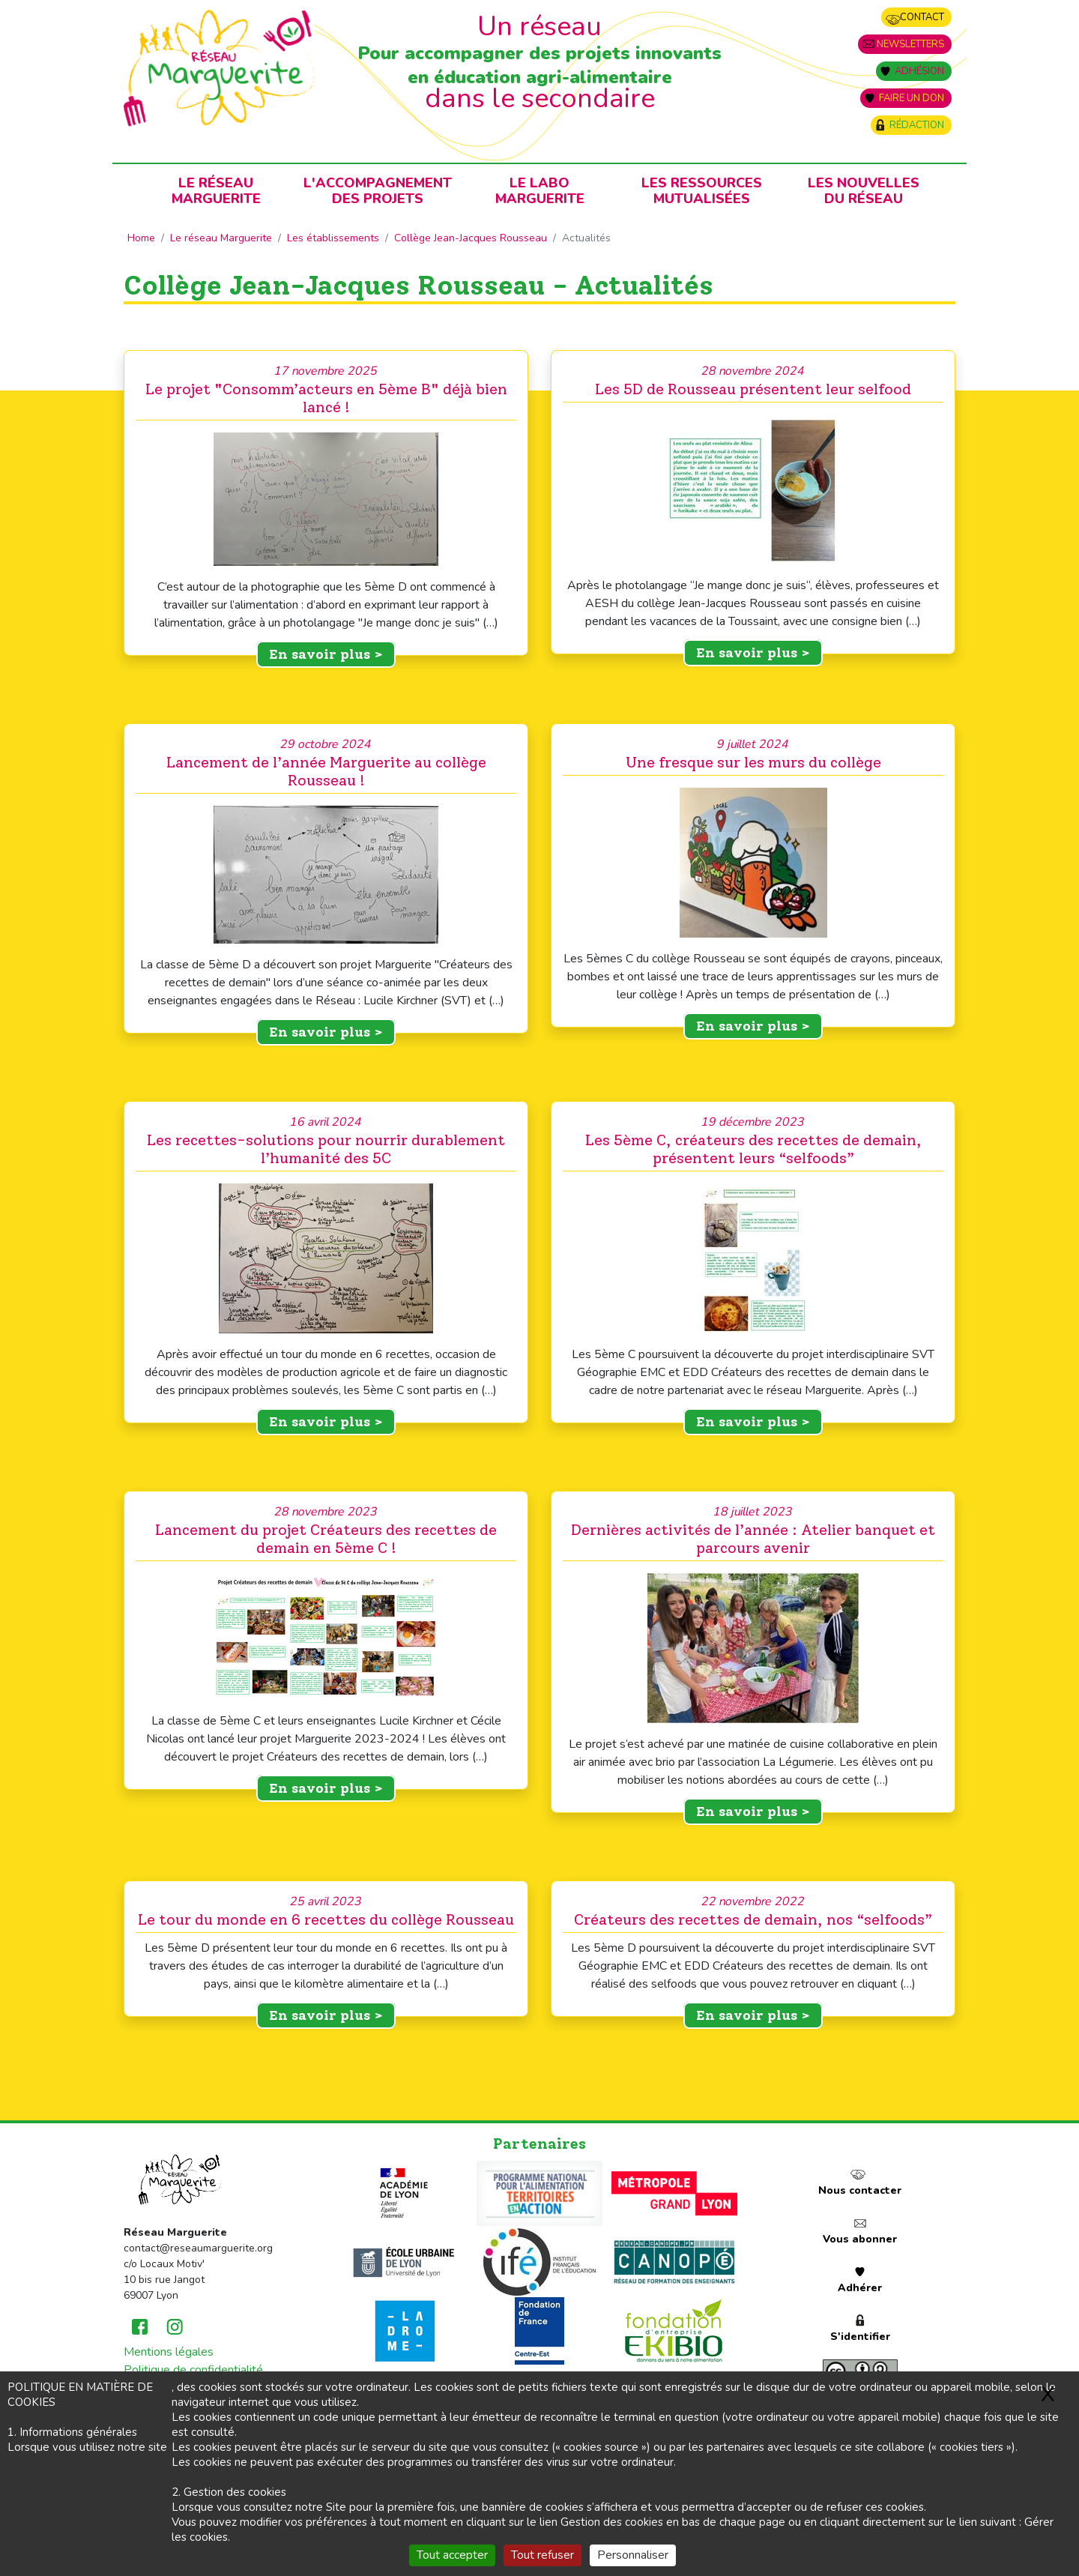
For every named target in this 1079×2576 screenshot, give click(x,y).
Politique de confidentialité (193, 2370)
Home (141, 238)
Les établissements (333, 238)
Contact (922, 17)
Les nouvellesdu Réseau (863, 191)
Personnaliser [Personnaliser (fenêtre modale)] (632, 2555)
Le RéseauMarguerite (216, 191)
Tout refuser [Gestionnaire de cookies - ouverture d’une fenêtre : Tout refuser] (542, 2555)
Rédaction (916, 125)
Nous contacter (859, 2190)
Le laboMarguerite (539, 191)
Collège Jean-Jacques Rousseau (470, 238)
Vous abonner (860, 2239)
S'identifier (860, 2336)
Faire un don (911, 98)
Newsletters (910, 44)
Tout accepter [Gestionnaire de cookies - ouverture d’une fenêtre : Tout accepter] (452, 2555)
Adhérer (860, 2288)
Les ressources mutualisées (701, 191)
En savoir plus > (326, 654)
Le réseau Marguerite (221, 238)
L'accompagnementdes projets (377, 191)
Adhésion (919, 71)
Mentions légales (169, 2352)
